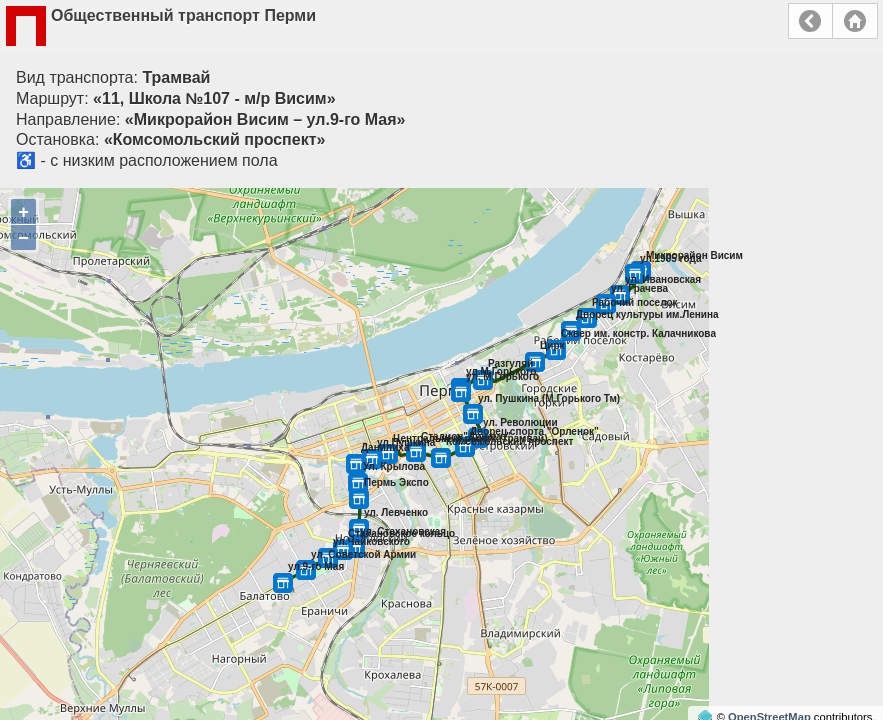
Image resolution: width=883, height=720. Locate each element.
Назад (810, 21)
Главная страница (855, 21)
